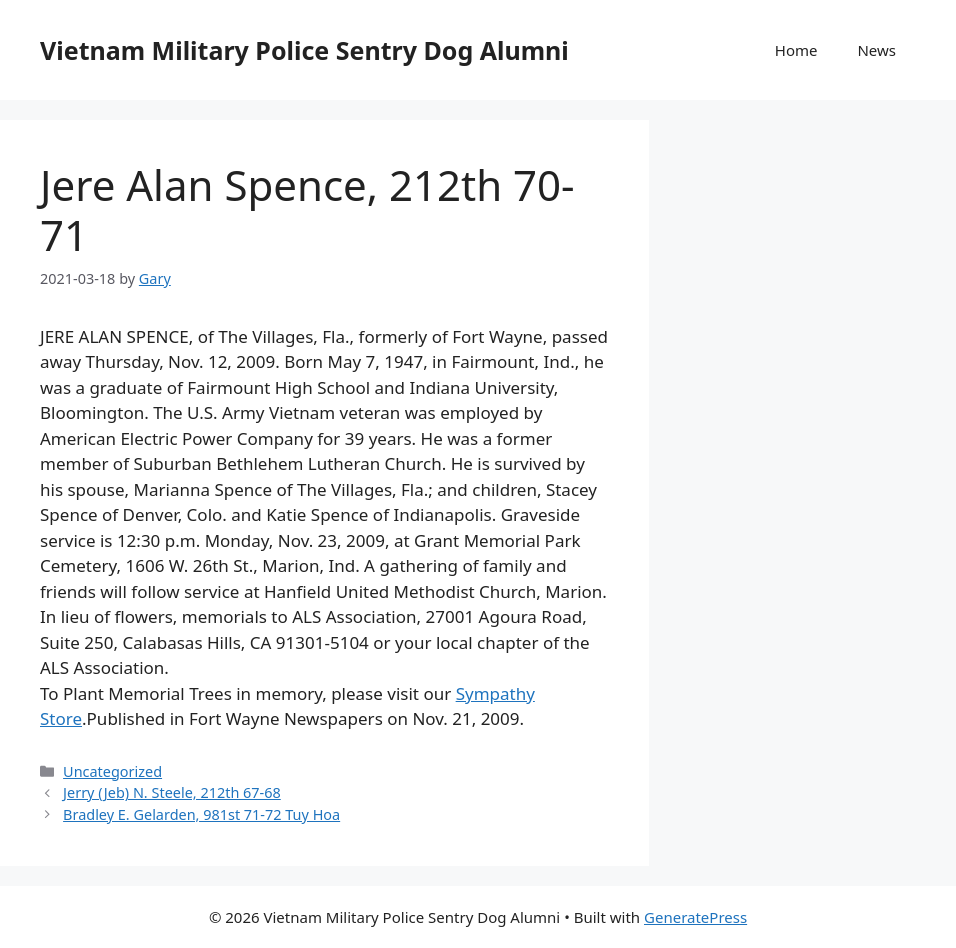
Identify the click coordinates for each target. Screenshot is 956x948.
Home (796, 50)
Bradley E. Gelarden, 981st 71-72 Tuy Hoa (201, 814)
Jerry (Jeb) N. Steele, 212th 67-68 (172, 792)
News (876, 50)
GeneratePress (695, 917)
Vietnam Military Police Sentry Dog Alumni (304, 50)
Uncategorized (112, 771)
